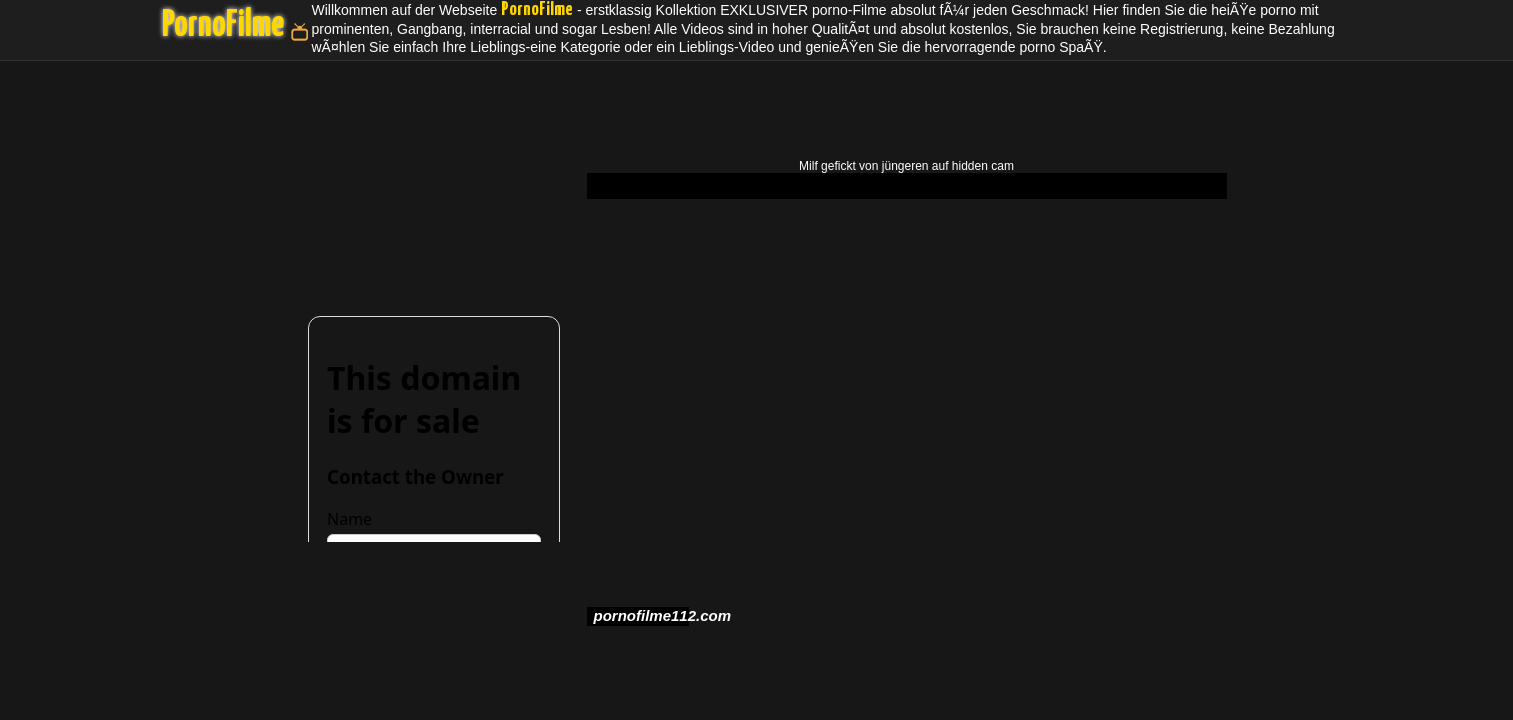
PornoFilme (223, 26)
